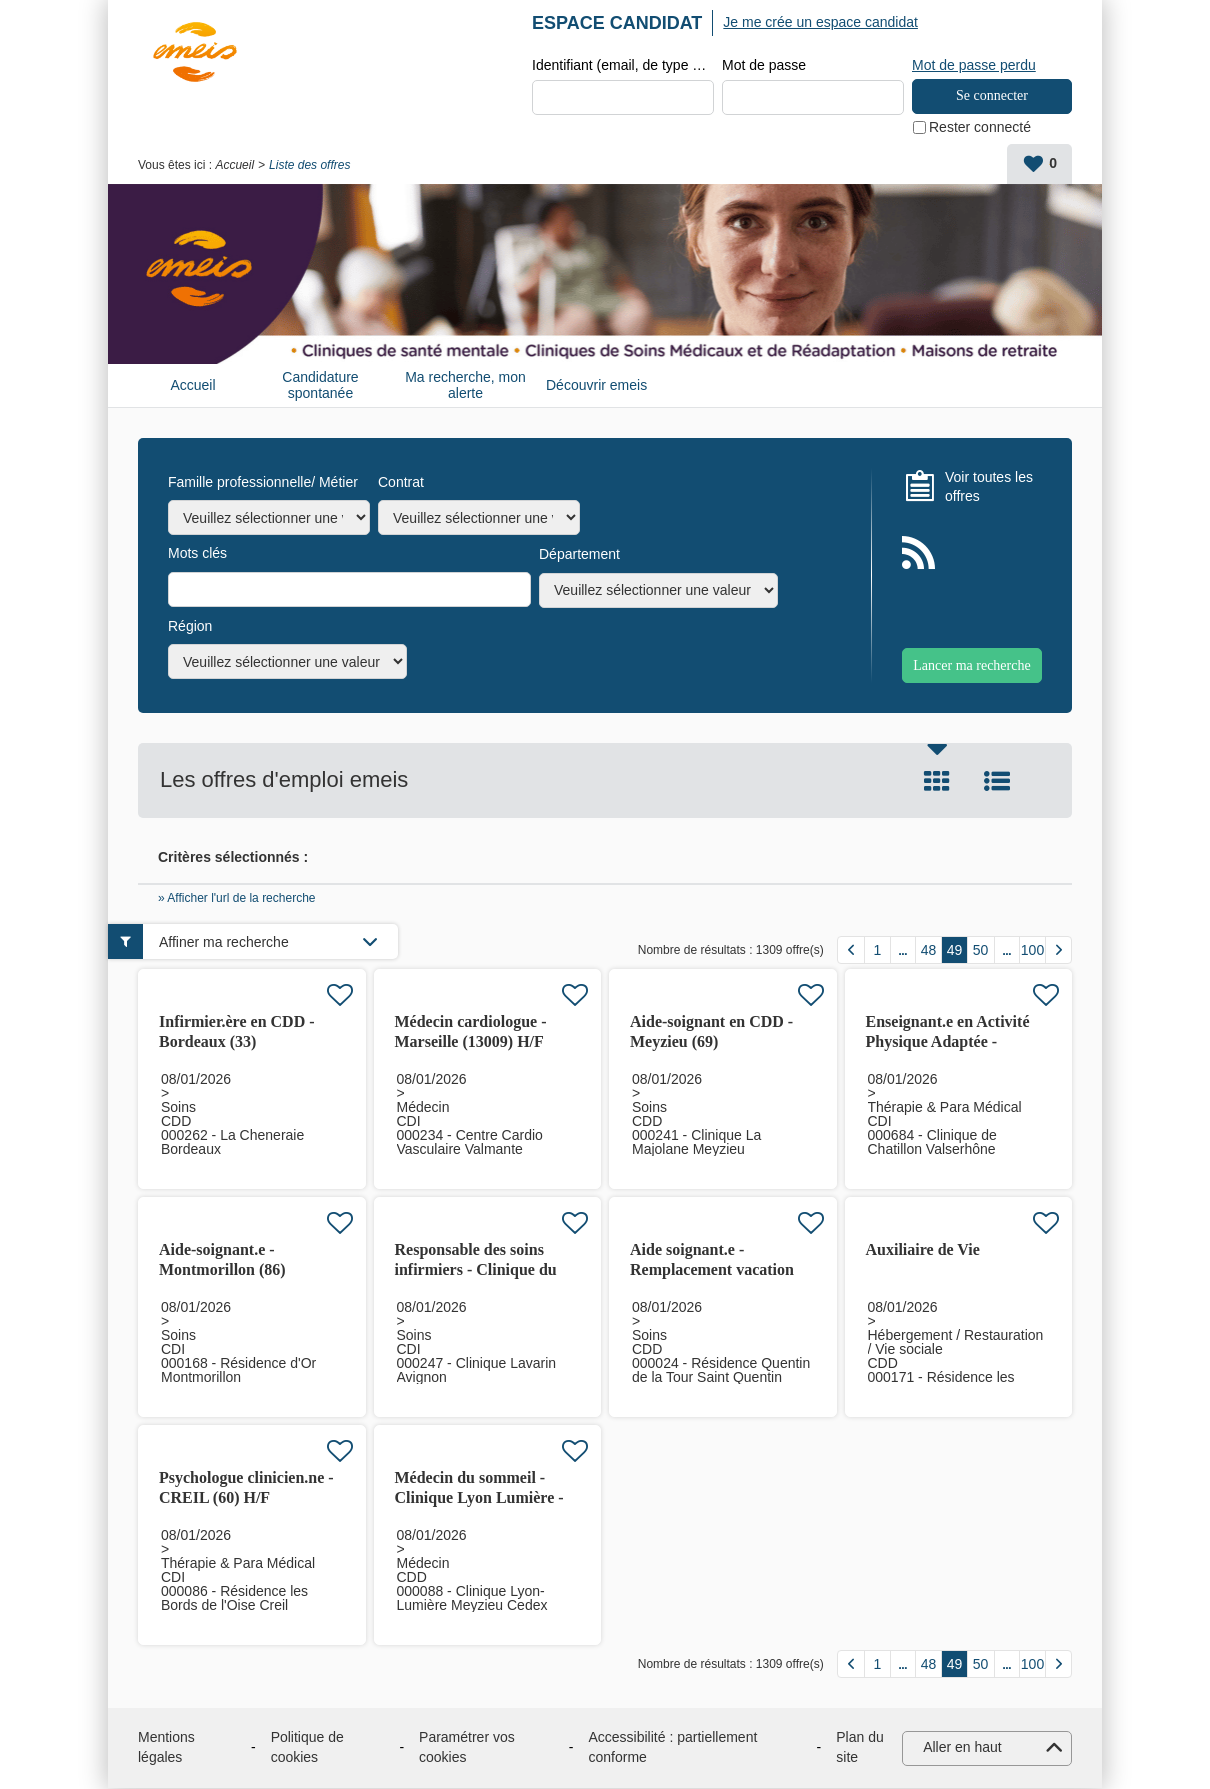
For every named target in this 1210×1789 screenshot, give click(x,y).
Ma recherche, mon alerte (465, 385)
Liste (997, 782)
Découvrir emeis (596, 386)
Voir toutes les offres (989, 487)
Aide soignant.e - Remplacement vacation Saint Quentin (712, 1270)
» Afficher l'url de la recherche (237, 899)
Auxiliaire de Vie (923, 1250)
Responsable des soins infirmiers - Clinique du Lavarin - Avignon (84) (476, 1270)
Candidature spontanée (320, 385)
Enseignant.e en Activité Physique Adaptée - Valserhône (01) (948, 1042)
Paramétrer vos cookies (467, 1748)
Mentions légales (166, 1748)
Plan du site (859, 1748)
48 (929, 951)
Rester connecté (980, 128)
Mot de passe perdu (974, 65)
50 (981, 951)
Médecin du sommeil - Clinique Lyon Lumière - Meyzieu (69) (479, 1498)
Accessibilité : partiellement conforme (672, 1748)
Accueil (234, 166)
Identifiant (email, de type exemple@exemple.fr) (623, 66)
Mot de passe (764, 66)
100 (1032, 951)
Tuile (937, 782)
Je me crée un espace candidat (820, 22)
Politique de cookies (307, 1748)
